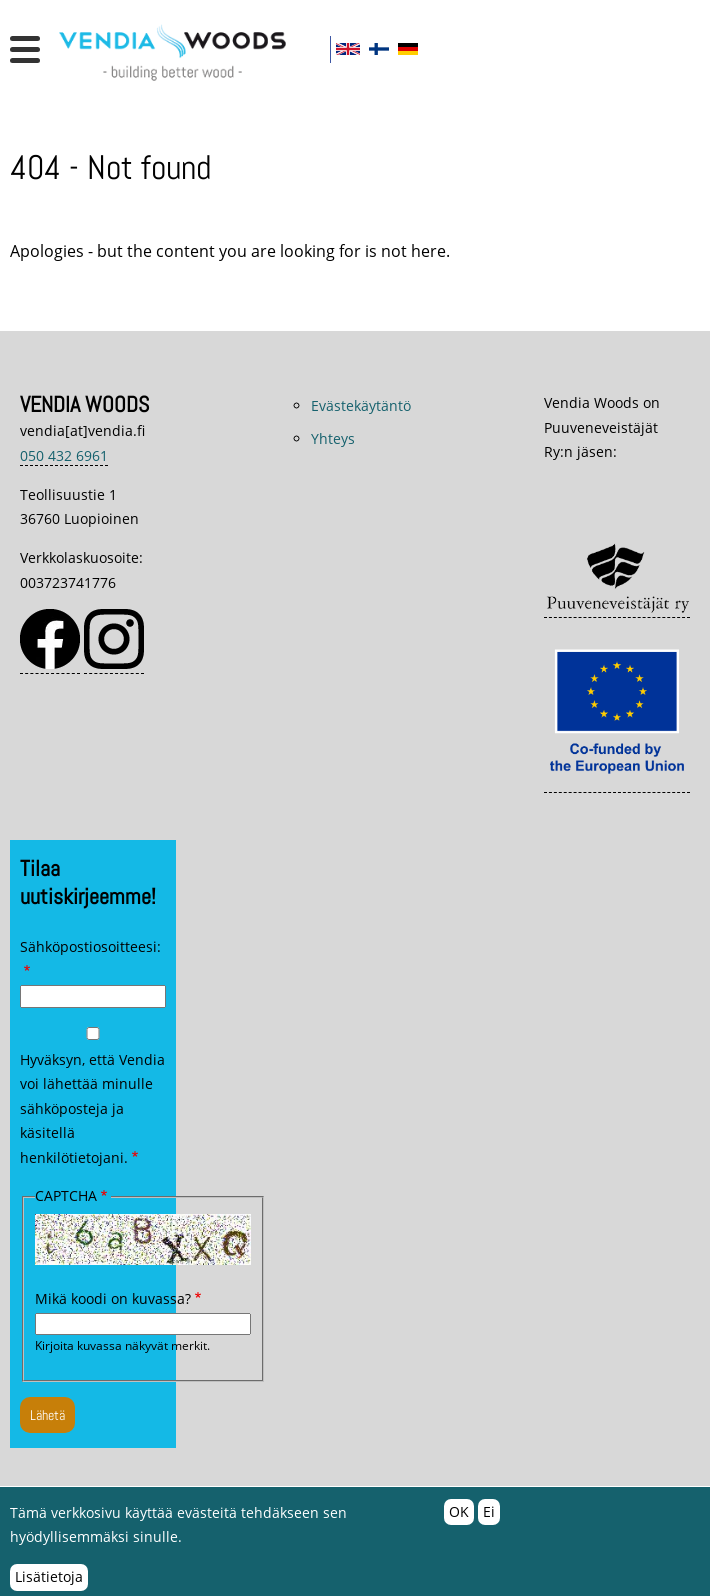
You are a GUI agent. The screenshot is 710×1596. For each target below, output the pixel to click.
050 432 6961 (64, 455)
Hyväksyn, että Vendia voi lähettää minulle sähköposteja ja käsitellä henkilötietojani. (92, 1108)
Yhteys (333, 438)
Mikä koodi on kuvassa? (113, 1298)
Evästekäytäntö (361, 405)
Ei (489, 1518)
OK (459, 1518)
